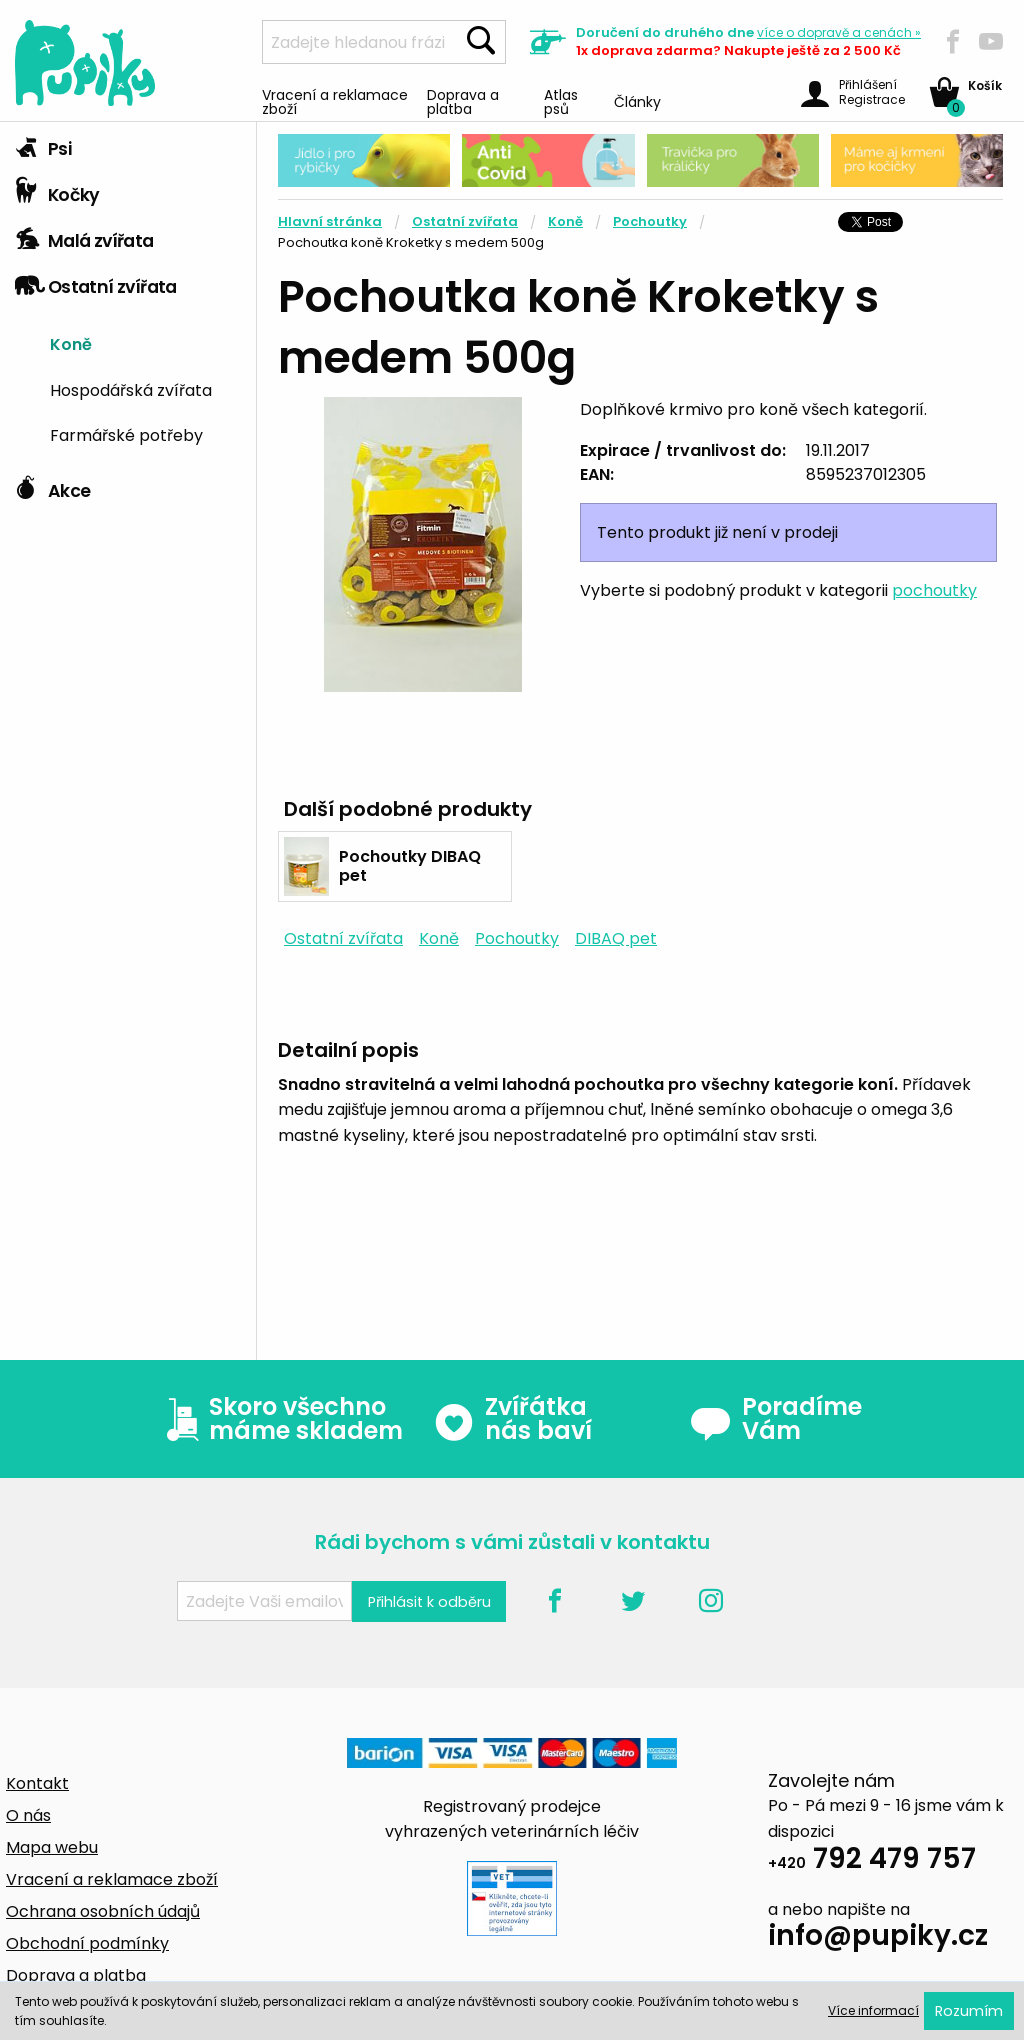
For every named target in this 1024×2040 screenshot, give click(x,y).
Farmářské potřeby (126, 434)
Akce (52, 486)
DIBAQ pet (616, 938)
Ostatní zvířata (96, 282)
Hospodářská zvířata (131, 389)
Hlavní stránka (330, 221)
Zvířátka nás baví (512, 1419)
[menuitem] (145, 342)
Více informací (873, 2010)
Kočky (57, 190)
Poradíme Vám (776, 1419)
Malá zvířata (84, 236)
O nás (28, 1815)
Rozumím (969, 2011)
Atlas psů (561, 100)
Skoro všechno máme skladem (280, 1419)
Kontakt (37, 1783)
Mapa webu (52, 1847)
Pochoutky (650, 221)
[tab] (128, 145)
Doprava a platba (463, 100)
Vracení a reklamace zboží (335, 100)
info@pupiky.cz (878, 1938)
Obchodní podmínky (87, 1943)
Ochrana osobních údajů (103, 1911)
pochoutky (934, 590)
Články (637, 100)
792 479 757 (872, 1861)
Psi (43, 144)
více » (839, 32)
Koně (71, 343)
